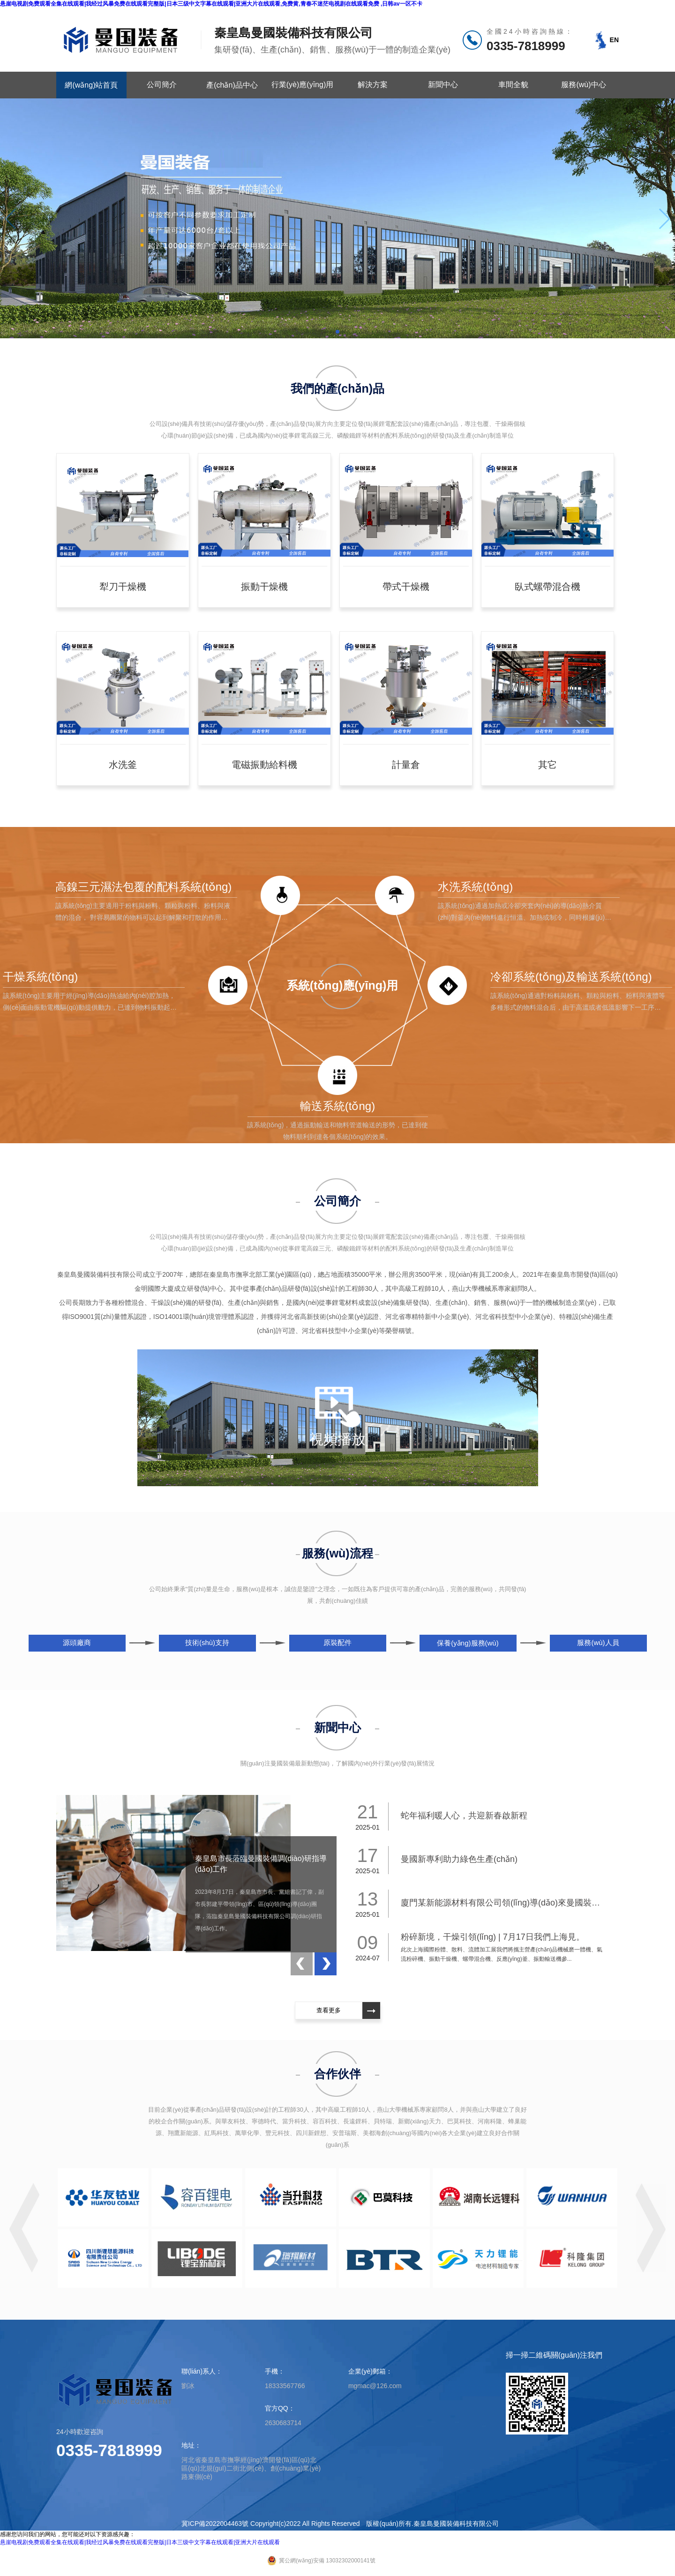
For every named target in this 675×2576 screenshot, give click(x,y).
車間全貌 (513, 85)
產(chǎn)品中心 (231, 85)
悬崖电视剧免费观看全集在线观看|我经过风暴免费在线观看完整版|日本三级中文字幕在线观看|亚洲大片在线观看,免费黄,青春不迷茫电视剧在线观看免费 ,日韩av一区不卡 (211, 3)
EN (614, 40)
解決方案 (373, 85)
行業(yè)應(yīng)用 (302, 85)
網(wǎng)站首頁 (91, 85)
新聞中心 (443, 85)
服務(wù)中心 (583, 85)
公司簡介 (162, 85)
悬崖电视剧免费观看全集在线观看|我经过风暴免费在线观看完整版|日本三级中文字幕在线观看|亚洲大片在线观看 (140, 2542)
